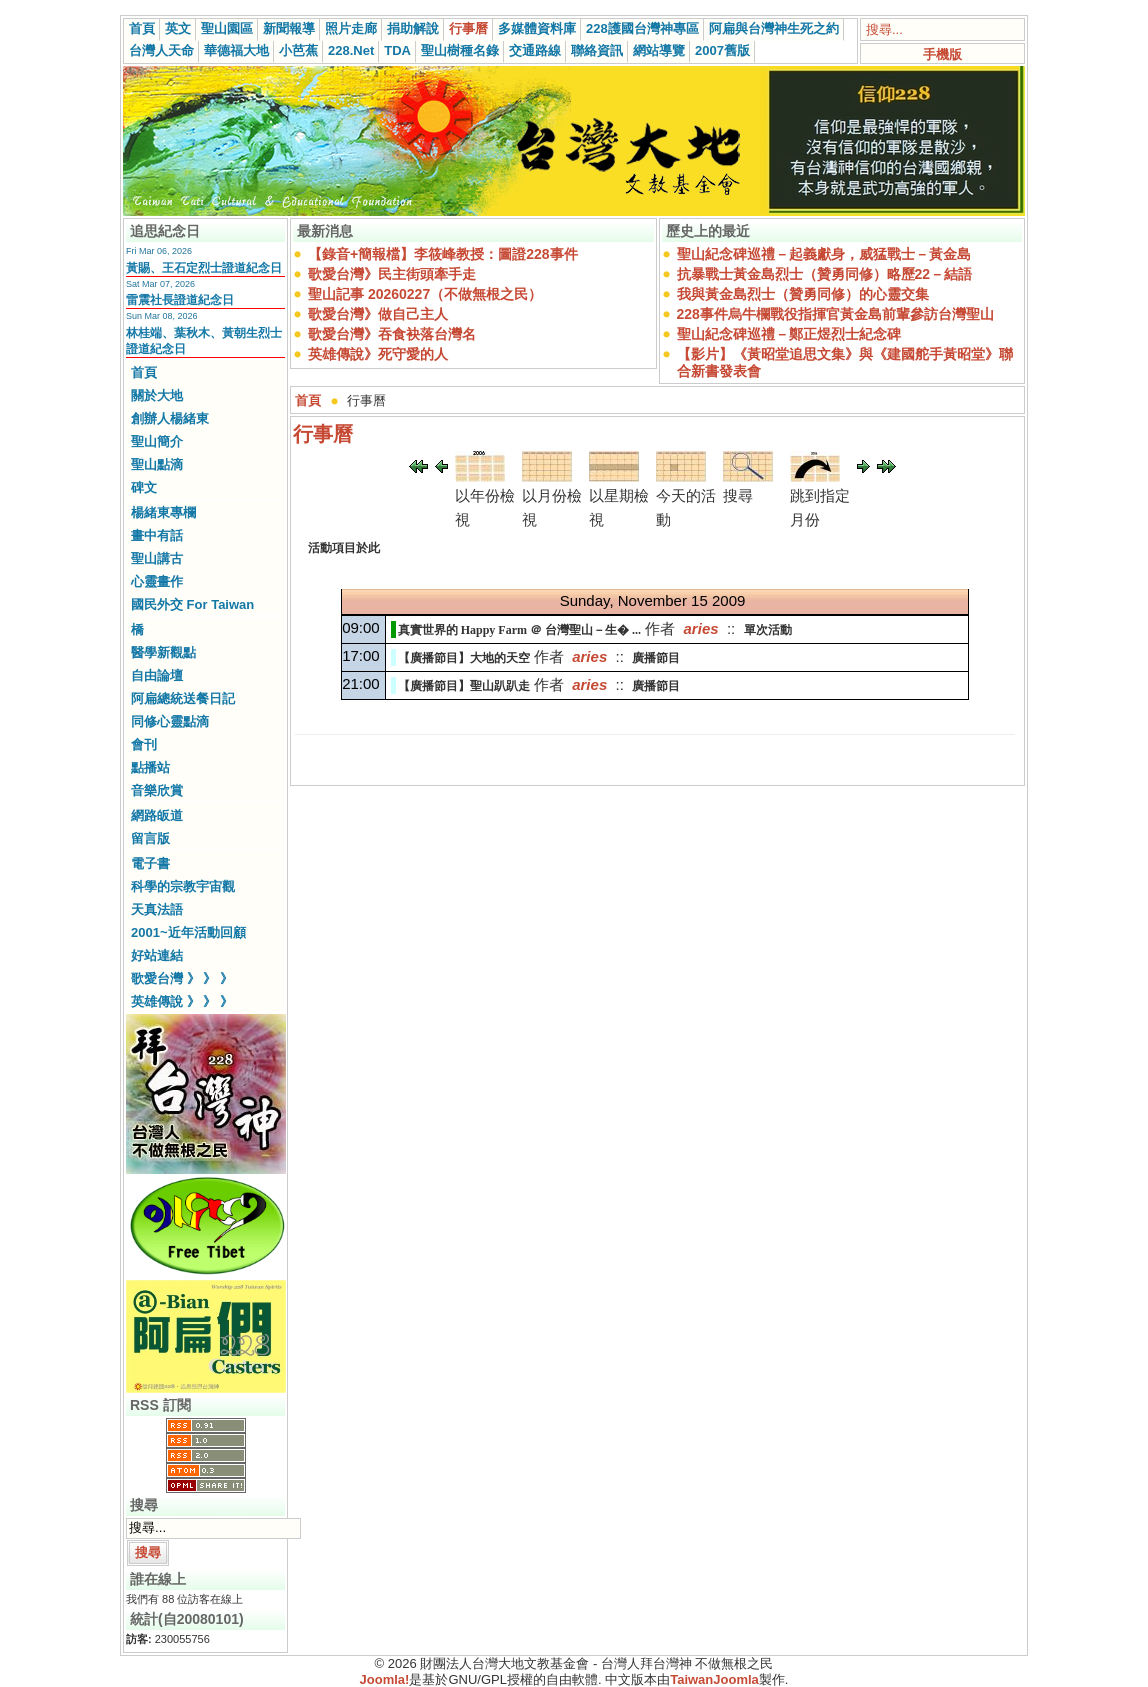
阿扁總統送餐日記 (183, 698)
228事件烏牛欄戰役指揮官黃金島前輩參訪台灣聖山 (835, 314)
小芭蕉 (298, 50)
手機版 (942, 54)
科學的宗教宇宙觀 (183, 886)
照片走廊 (351, 28)
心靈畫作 (157, 581)
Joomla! (385, 1679)
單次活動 (768, 630)
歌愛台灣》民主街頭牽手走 (392, 274)
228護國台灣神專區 (642, 28)
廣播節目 (656, 658)
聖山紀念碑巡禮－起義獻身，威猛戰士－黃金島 (824, 254)
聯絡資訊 (597, 50)
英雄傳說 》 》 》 (182, 1001)
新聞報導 (289, 28)
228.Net (351, 50)
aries (701, 628)
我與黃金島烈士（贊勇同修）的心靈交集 (803, 294)
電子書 (150, 863)
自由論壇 (157, 675)
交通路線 (535, 50)
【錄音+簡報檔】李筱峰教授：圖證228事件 (443, 254)
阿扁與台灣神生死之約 (774, 28)
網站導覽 (659, 50)
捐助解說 (413, 28)
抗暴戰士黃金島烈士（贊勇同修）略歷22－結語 (825, 274)
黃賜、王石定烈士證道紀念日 (204, 268)
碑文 (144, 487)
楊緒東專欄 (163, 512)
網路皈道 (157, 815)
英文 (178, 28)
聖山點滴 (157, 464)
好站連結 (157, 955)
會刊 (144, 744)
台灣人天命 (161, 50)
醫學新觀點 (163, 652)
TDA (397, 50)
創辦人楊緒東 (170, 418)
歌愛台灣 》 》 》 (182, 978)
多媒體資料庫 (537, 28)
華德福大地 (236, 50)
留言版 (150, 838)
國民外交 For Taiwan (192, 604)
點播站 (150, 767)
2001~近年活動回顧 (188, 932)
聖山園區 (227, 28)
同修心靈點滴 (170, 721)
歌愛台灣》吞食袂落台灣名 (392, 334)
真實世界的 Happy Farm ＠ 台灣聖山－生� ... (519, 630)
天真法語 (157, 909)
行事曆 (468, 28)
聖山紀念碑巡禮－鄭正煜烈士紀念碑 (789, 334)
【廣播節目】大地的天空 (464, 658)
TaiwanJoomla (714, 1679)
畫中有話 (157, 535)
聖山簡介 (157, 441)
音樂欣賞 (157, 790)
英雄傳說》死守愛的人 (378, 354)
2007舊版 (722, 50)
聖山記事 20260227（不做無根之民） (425, 294)
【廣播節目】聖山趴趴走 (464, 686)
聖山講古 (157, 558)
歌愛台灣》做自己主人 (378, 314)
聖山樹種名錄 (460, 50)
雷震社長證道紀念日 (180, 300)
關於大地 (157, 395)
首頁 (142, 28)
